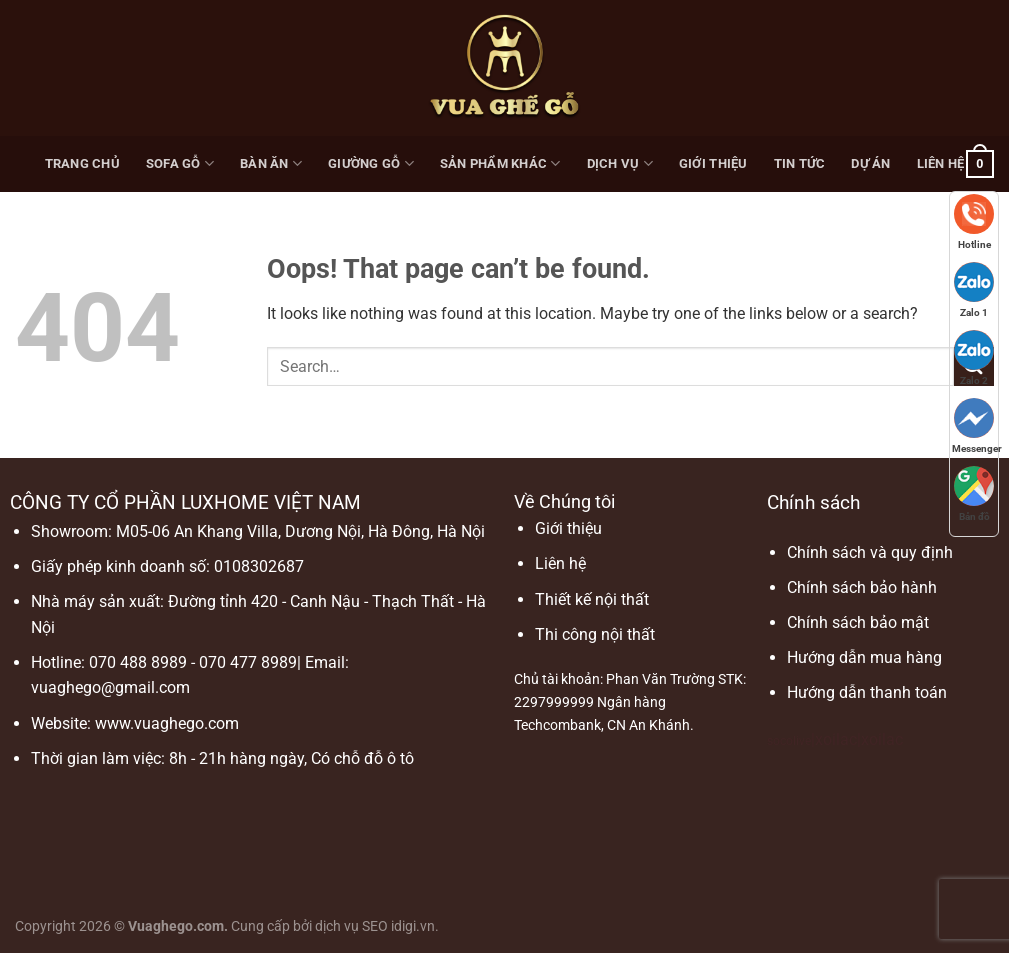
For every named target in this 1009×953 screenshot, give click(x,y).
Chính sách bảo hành (862, 587)
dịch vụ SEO (351, 926)
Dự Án (870, 163)
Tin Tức (800, 163)
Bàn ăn (271, 163)
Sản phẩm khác (500, 163)
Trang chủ (82, 163)
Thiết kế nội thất (592, 599)
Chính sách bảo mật (858, 622)
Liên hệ (941, 163)
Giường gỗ (371, 163)
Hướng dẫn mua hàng (864, 657)
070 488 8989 (138, 662)
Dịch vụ (620, 163)
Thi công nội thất (595, 634)
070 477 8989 (248, 662)
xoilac (836, 739)
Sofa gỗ (180, 163)
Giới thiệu (713, 163)
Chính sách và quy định (870, 552)
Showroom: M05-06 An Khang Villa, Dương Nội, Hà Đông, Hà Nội (258, 531)
